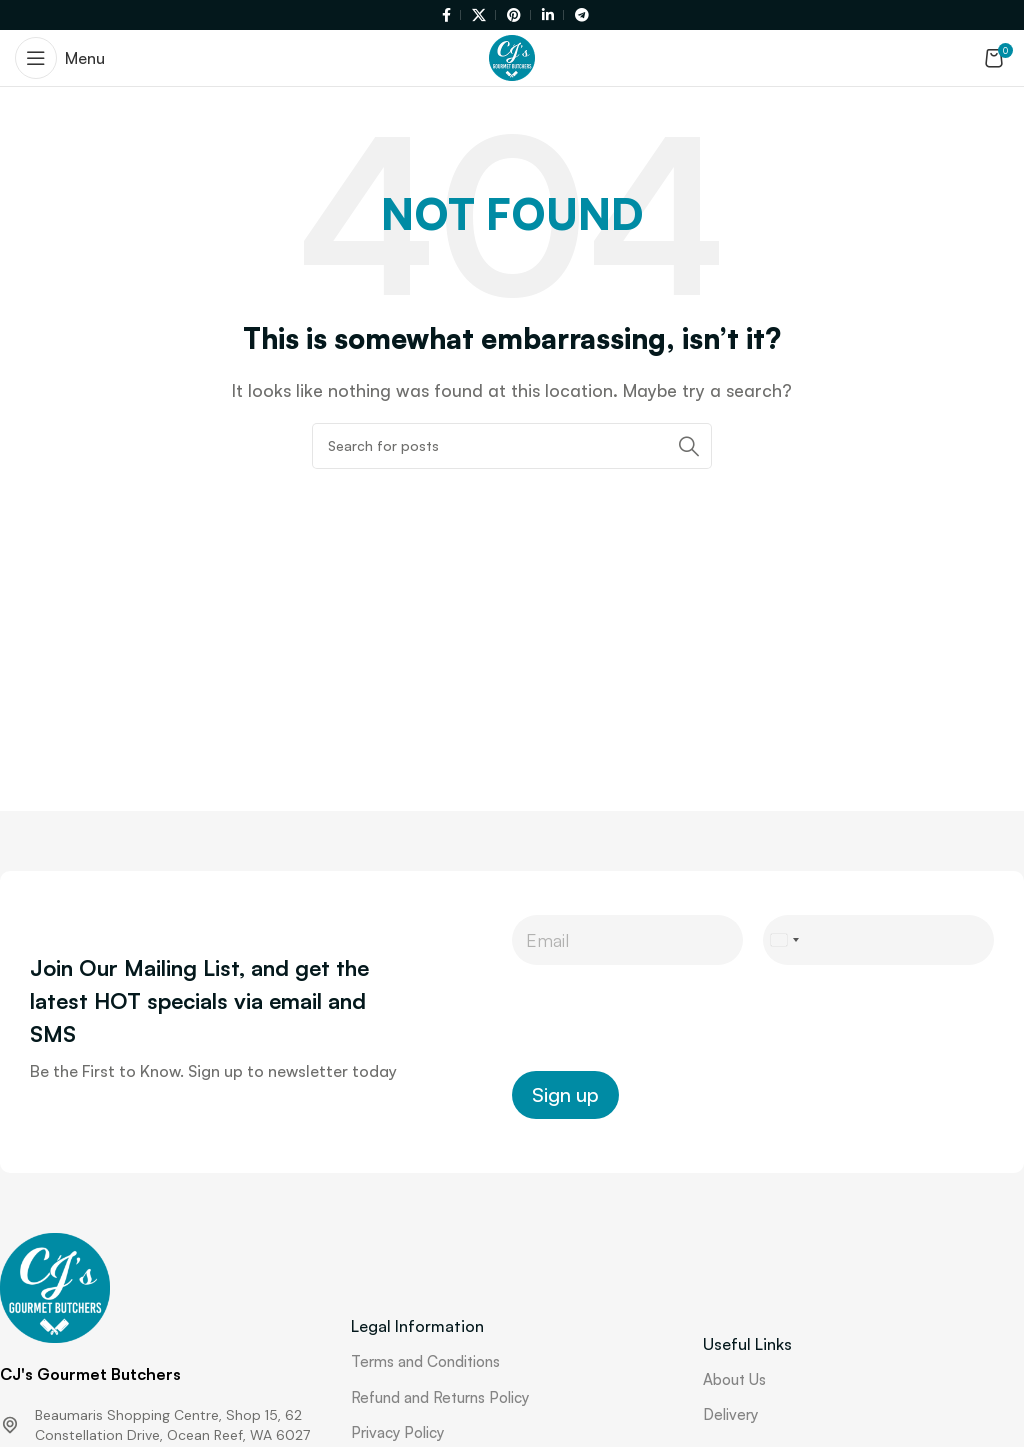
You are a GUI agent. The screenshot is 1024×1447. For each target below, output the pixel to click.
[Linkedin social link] (550, 15)
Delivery (730, 1414)
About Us (734, 1379)
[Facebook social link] (448, 15)
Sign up (565, 1094)
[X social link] (481, 15)
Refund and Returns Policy (440, 1397)
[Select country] (784, 940)
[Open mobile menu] (60, 58)
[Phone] (878, 940)
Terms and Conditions (425, 1361)
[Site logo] (512, 56)
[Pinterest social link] (516, 15)
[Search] (512, 446)
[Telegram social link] (579, 15)
